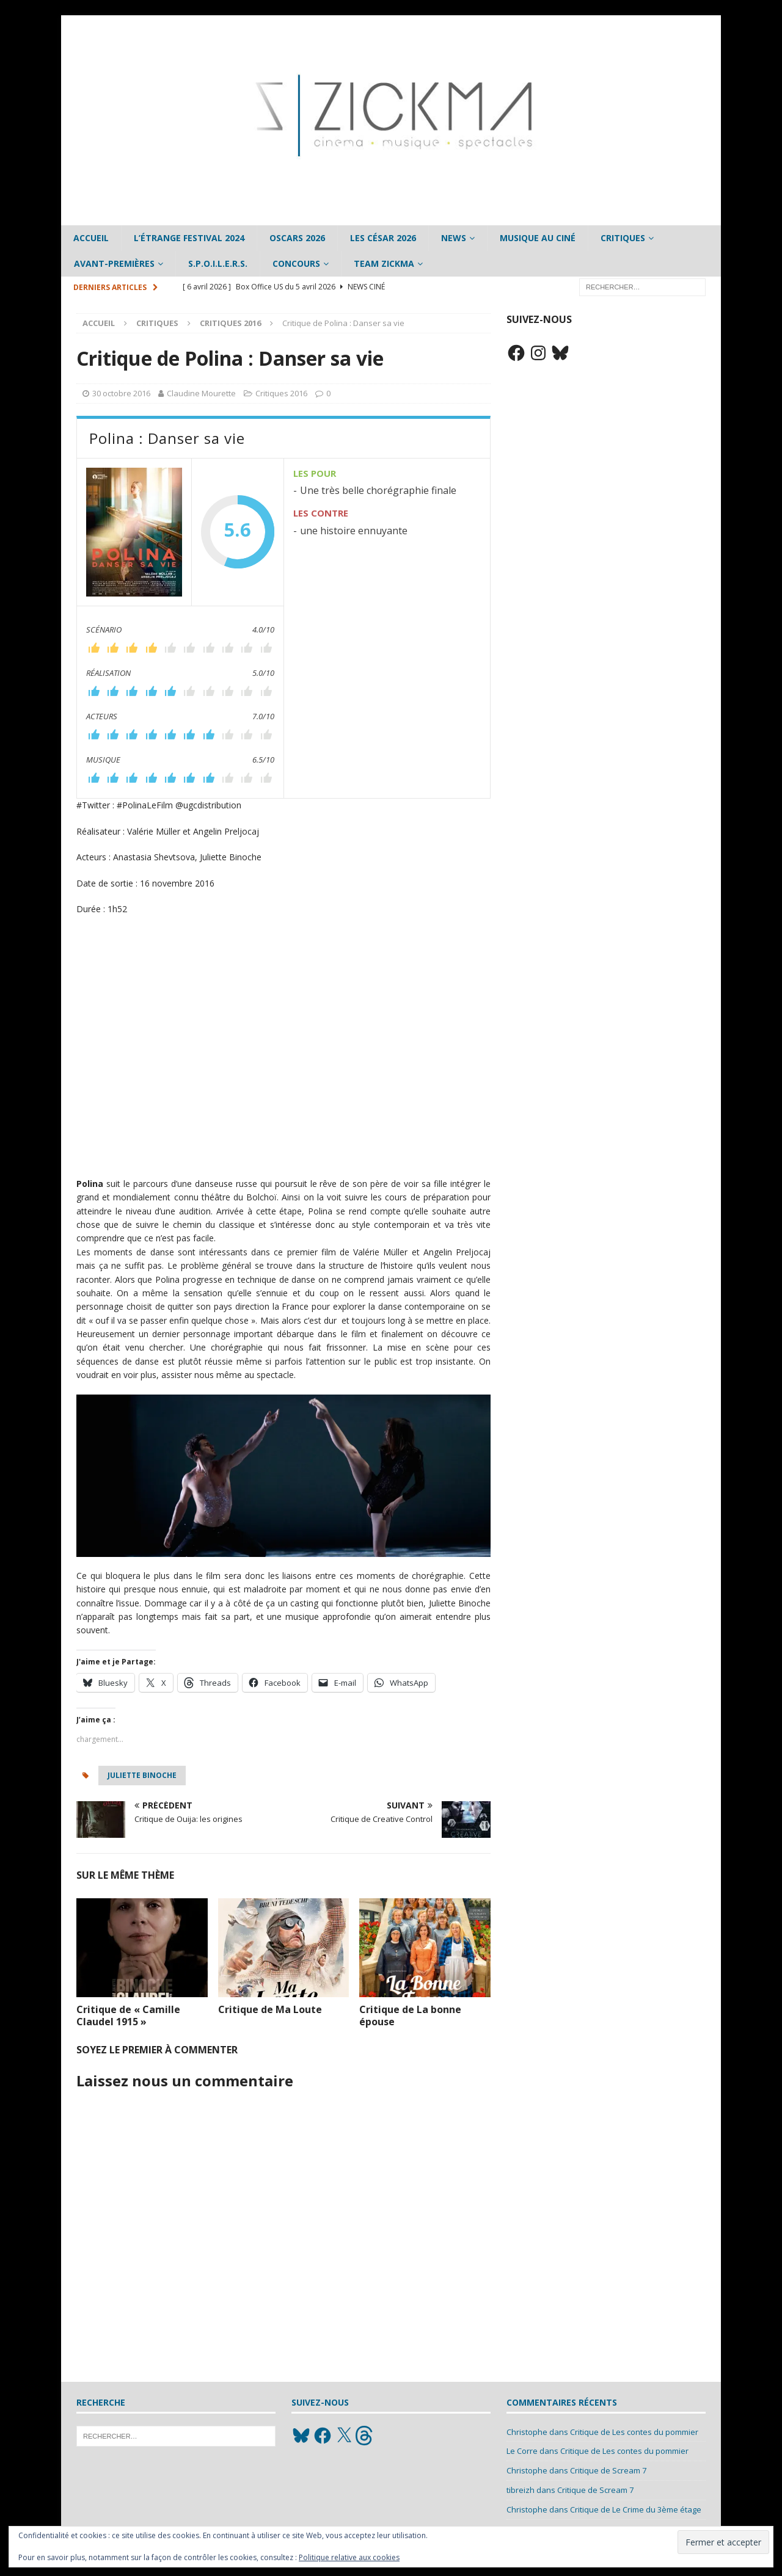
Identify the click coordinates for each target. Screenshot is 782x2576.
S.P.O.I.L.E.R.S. (217, 263)
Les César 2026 (383, 238)
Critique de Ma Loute (270, 2009)
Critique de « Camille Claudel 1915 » (128, 2016)
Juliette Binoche (142, 1775)
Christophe (526, 2431)
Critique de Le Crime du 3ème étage (635, 2509)
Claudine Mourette (201, 393)
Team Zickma (384, 263)
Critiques (623, 238)
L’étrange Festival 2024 (189, 238)
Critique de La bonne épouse (410, 2016)
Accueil (91, 238)
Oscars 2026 (297, 238)
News (453, 238)
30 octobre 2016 (121, 393)
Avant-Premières (114, 263)
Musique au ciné (538, 238)
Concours (296, 263)
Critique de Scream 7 (608, 2470)
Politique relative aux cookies (349, 2557)
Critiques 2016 (281, 393)
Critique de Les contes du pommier (634, 2431)
